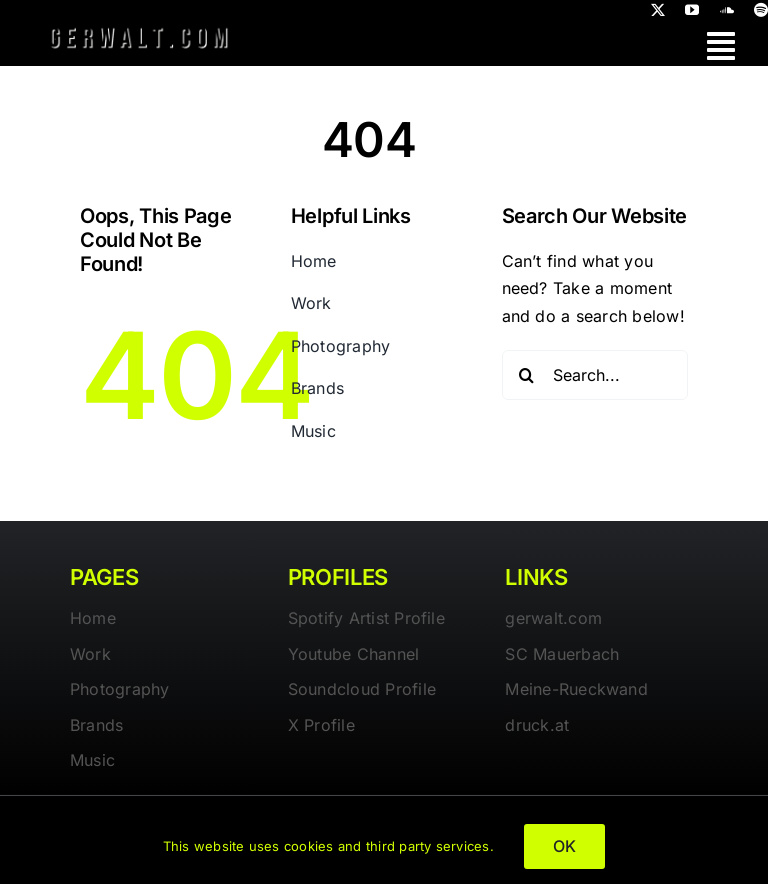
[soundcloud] (727, 10)
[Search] (527, 375)
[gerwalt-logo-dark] (139, 28)
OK (564, 846)
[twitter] (658, 10)
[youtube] (692, 10)
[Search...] (595, 375)
